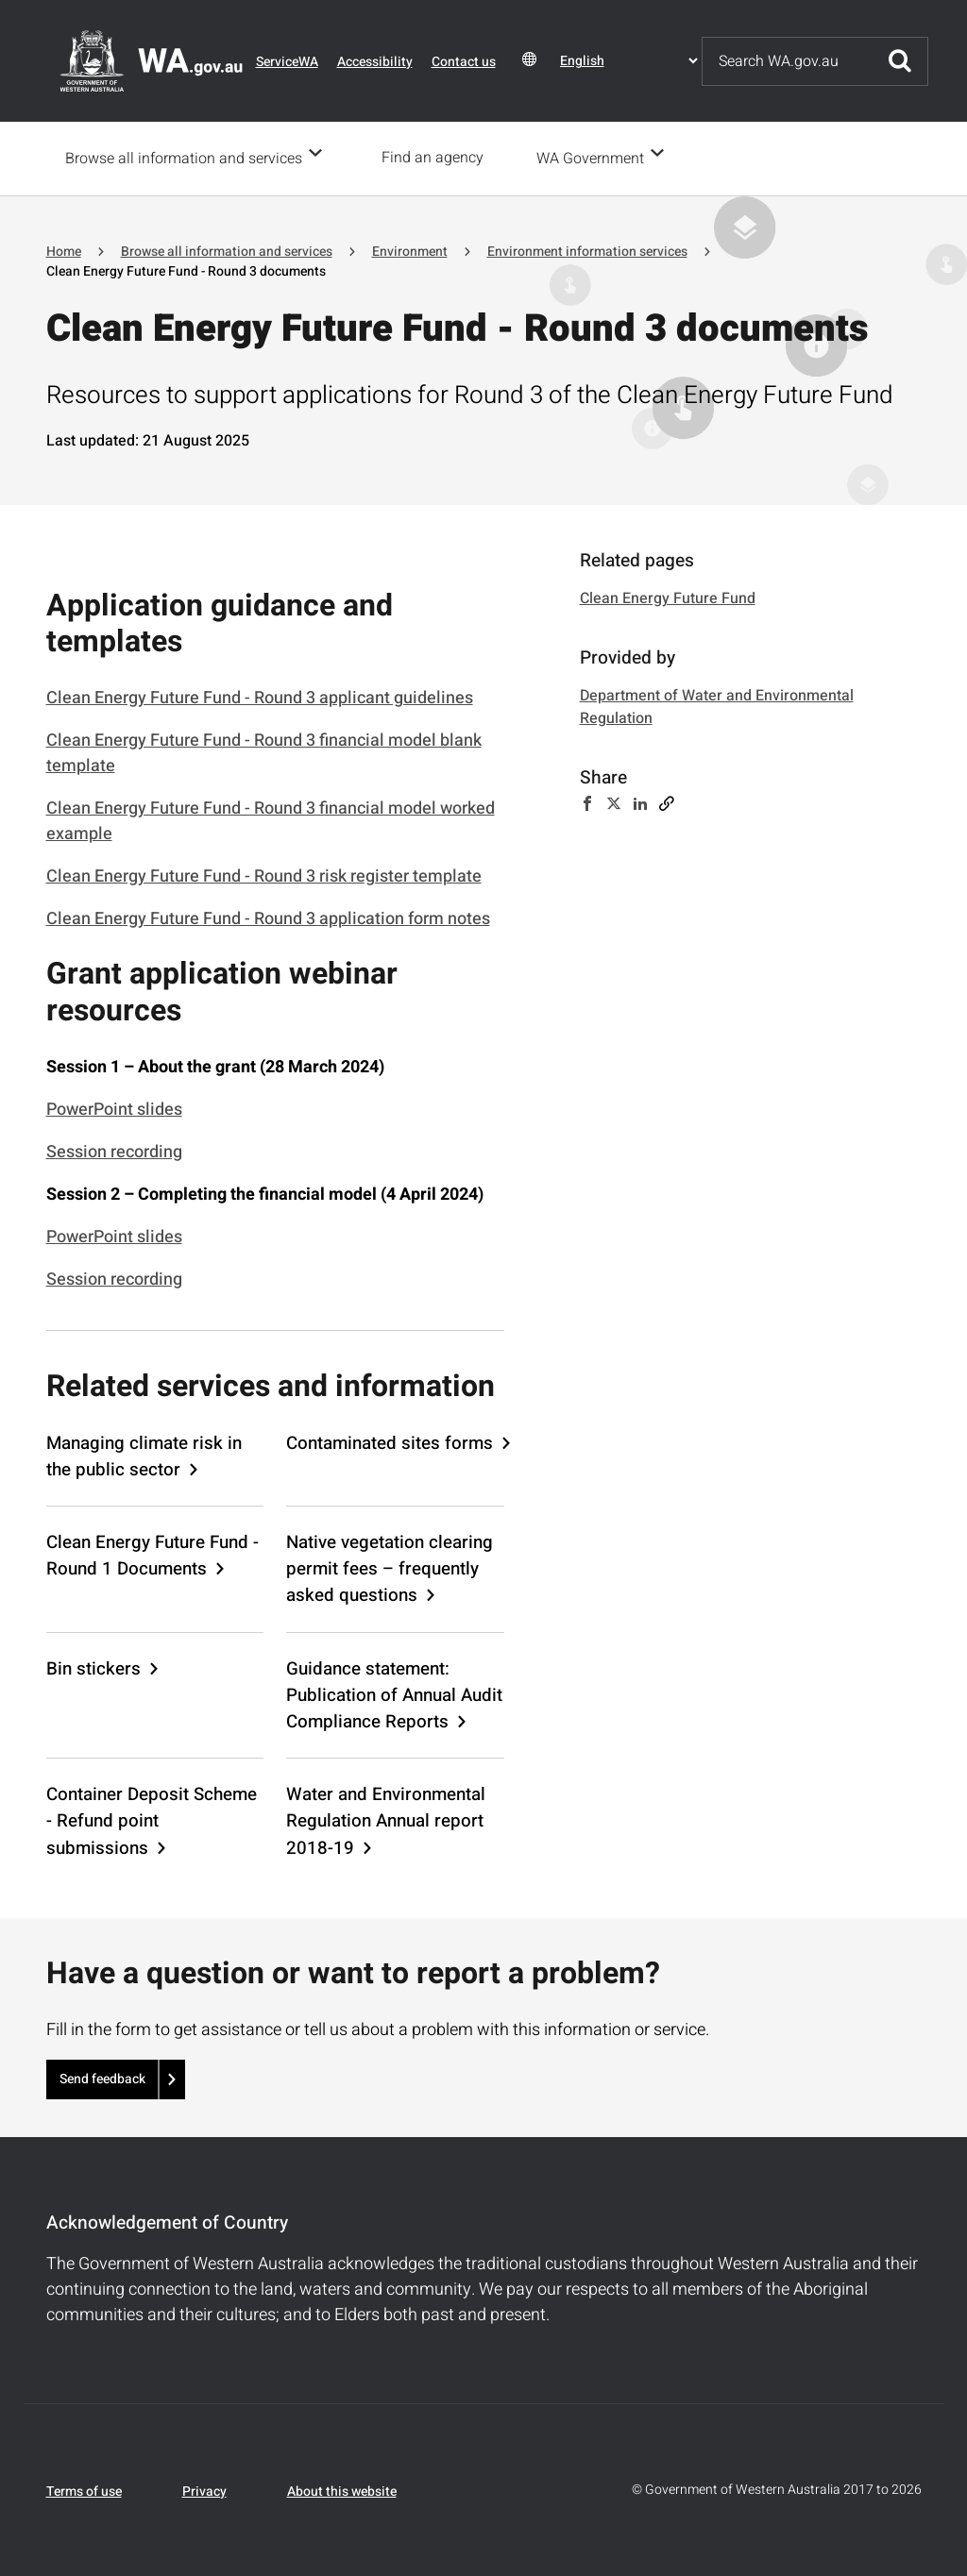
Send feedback (102, 2077)
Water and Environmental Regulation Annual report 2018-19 (385, 1819)
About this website (342, 2490)
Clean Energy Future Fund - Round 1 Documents (152, 1553)
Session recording (114, 1150)
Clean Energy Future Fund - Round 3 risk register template (264, 874)
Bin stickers (93, 1667)
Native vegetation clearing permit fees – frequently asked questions (389, 1567)
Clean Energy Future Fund (667, 596)
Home (63, 250)
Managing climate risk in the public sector (144, 1454)
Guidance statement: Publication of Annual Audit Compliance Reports (394, 1693)
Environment (410, 250)
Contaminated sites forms (389, 1441)
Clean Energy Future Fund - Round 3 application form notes (268, 917)
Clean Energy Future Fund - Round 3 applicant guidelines (259, 696)
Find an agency (438, 157)
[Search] (788, 61)
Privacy (204, 2490)
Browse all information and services (183, 157)
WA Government (596, 157)
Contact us (464, 62)
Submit (900, 61)
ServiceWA (287, 62)
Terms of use (84, 2490)
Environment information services (587, 250)
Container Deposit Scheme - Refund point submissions (151, 1819)
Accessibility (375, 62)
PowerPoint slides (114, 1107)
